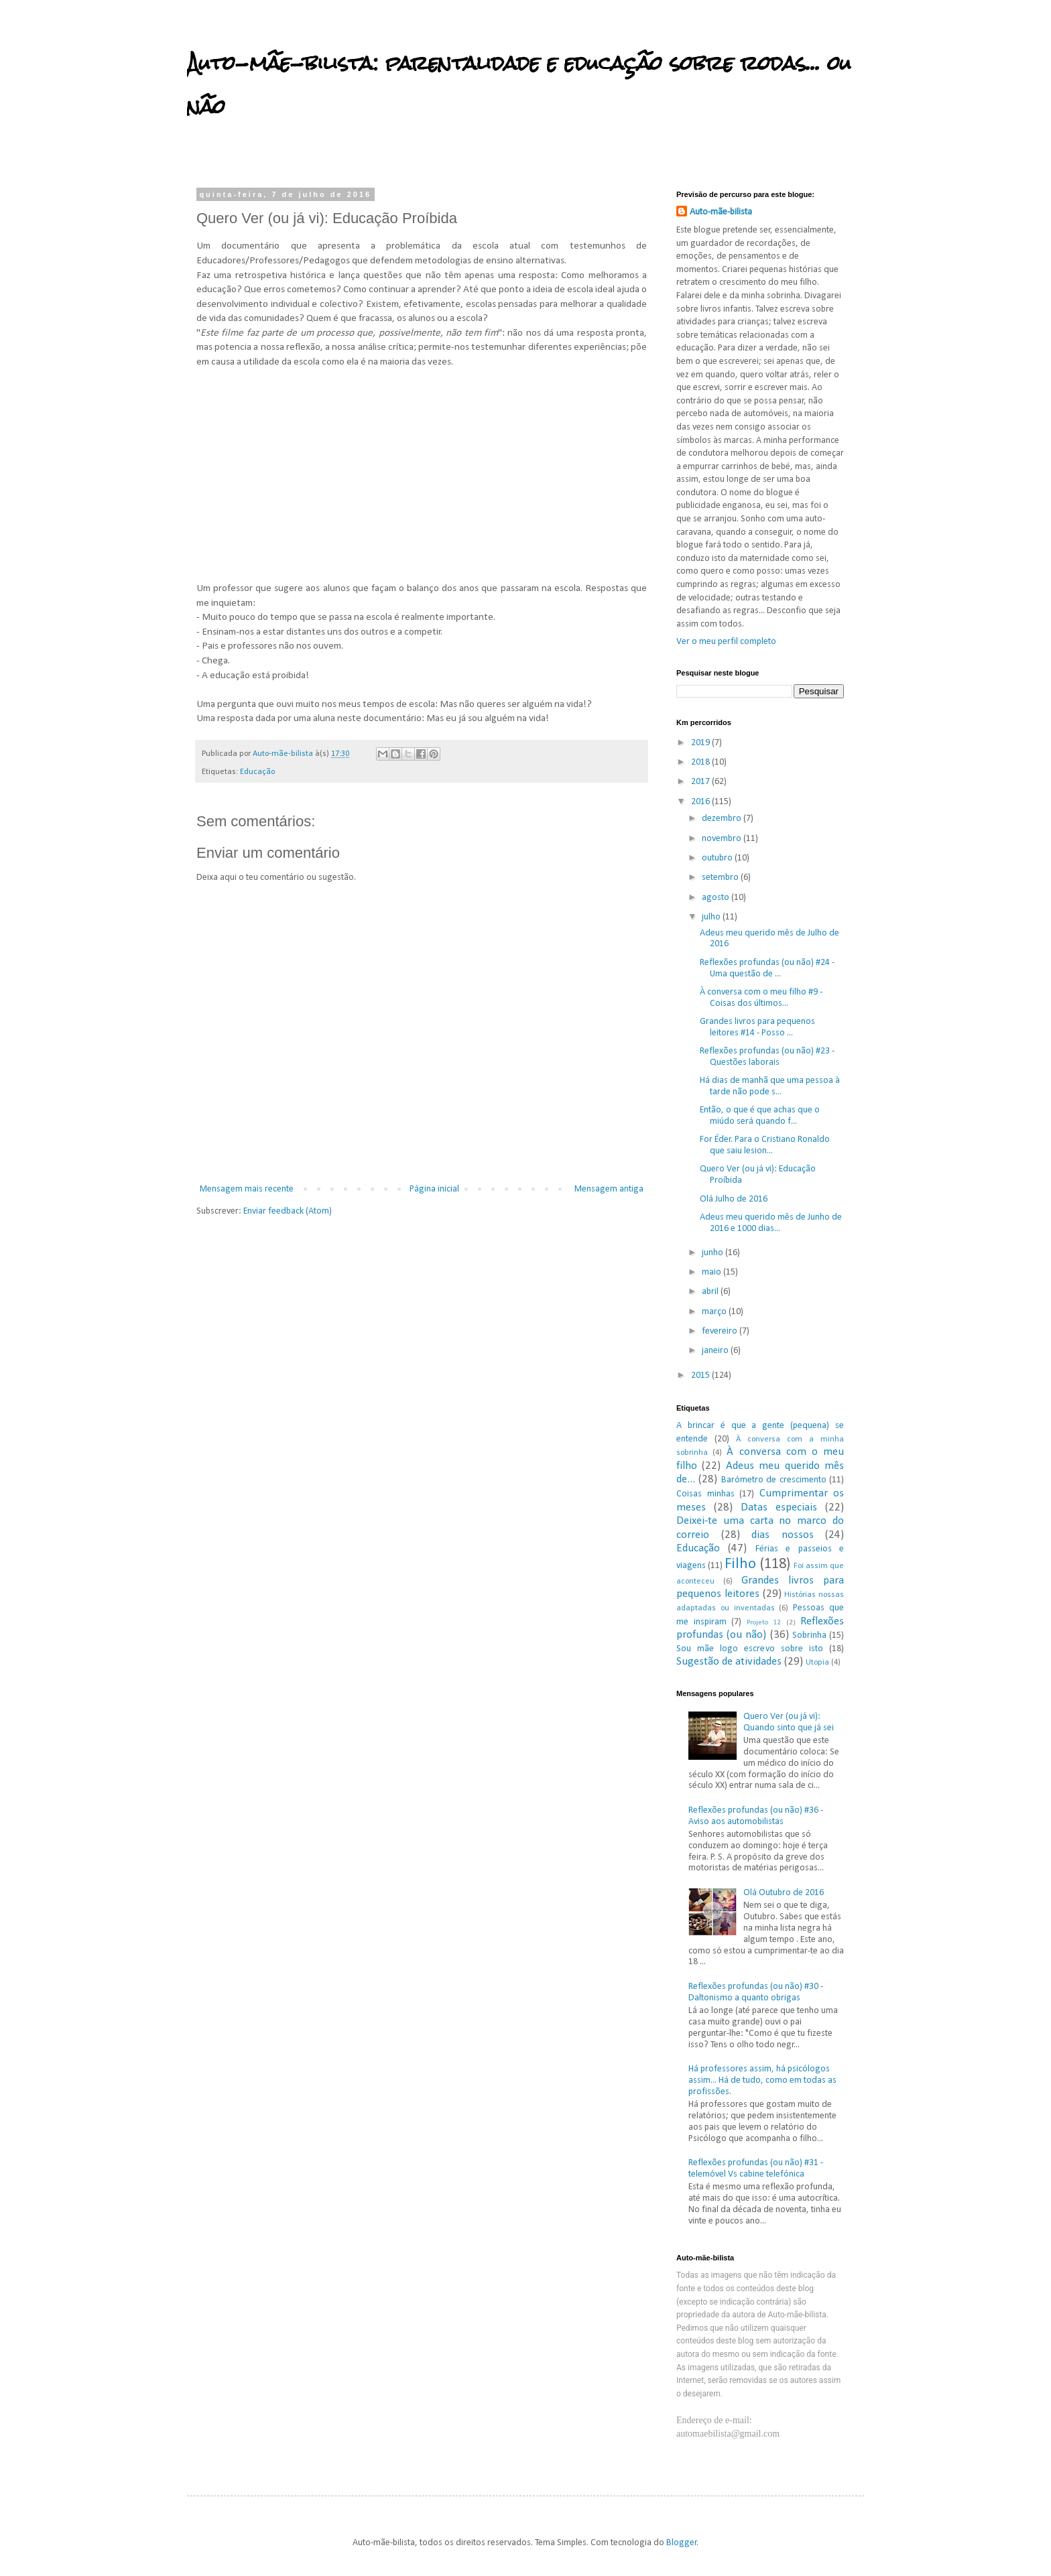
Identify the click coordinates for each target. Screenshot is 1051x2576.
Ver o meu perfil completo (726, 642)
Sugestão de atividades (729, 1661)
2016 (701, 802)
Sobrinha (809, 1635)
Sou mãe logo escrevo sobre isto (749, 1649)
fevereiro (720, 1331)
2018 (701, 762)
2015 (701, 1375)
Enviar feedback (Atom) (287, 1211)
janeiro (716, 1351)
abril (711, 1292)
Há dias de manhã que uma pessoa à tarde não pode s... (770, 1086)
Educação (257, 772)
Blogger (681, 2543)
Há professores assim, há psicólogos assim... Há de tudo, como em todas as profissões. (762, 2080)
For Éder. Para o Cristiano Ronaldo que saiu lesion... (765, 1145)
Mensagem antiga (608, 1189)
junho (713, 1253)
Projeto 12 (764, 1622)
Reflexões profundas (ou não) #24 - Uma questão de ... (767, 968)
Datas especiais (779, 1507)
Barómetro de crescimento (773, 1480)
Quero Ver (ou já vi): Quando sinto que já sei (788, 1722)
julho (712, 917)
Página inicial (434, 1189)
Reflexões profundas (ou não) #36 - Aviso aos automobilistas (755, 1816)
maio (712, 1272)
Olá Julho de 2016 (733, 1199)
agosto (716, 898)
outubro (718, 858)
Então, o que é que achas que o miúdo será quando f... (760, 1115)
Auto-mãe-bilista (721, 212)
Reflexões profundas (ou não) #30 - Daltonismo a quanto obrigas (755, 1992)
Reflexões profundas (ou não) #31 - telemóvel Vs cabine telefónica (755, 2168)
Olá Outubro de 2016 (783, 1893)
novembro (722, 839)
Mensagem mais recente (247, 1189)
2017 (701, 782)
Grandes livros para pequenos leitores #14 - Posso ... (757, 1027)
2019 (701, 743)
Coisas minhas (705, 1494)
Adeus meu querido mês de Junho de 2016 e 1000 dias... (771, 1223)
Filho (740, 1564)
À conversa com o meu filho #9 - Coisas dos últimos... (761, 998)
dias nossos (782, 1535)
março (715, 1312)
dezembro (722, 819)
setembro (721, 878)
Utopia (817, 1663)
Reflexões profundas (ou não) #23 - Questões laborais (767, 1057)
